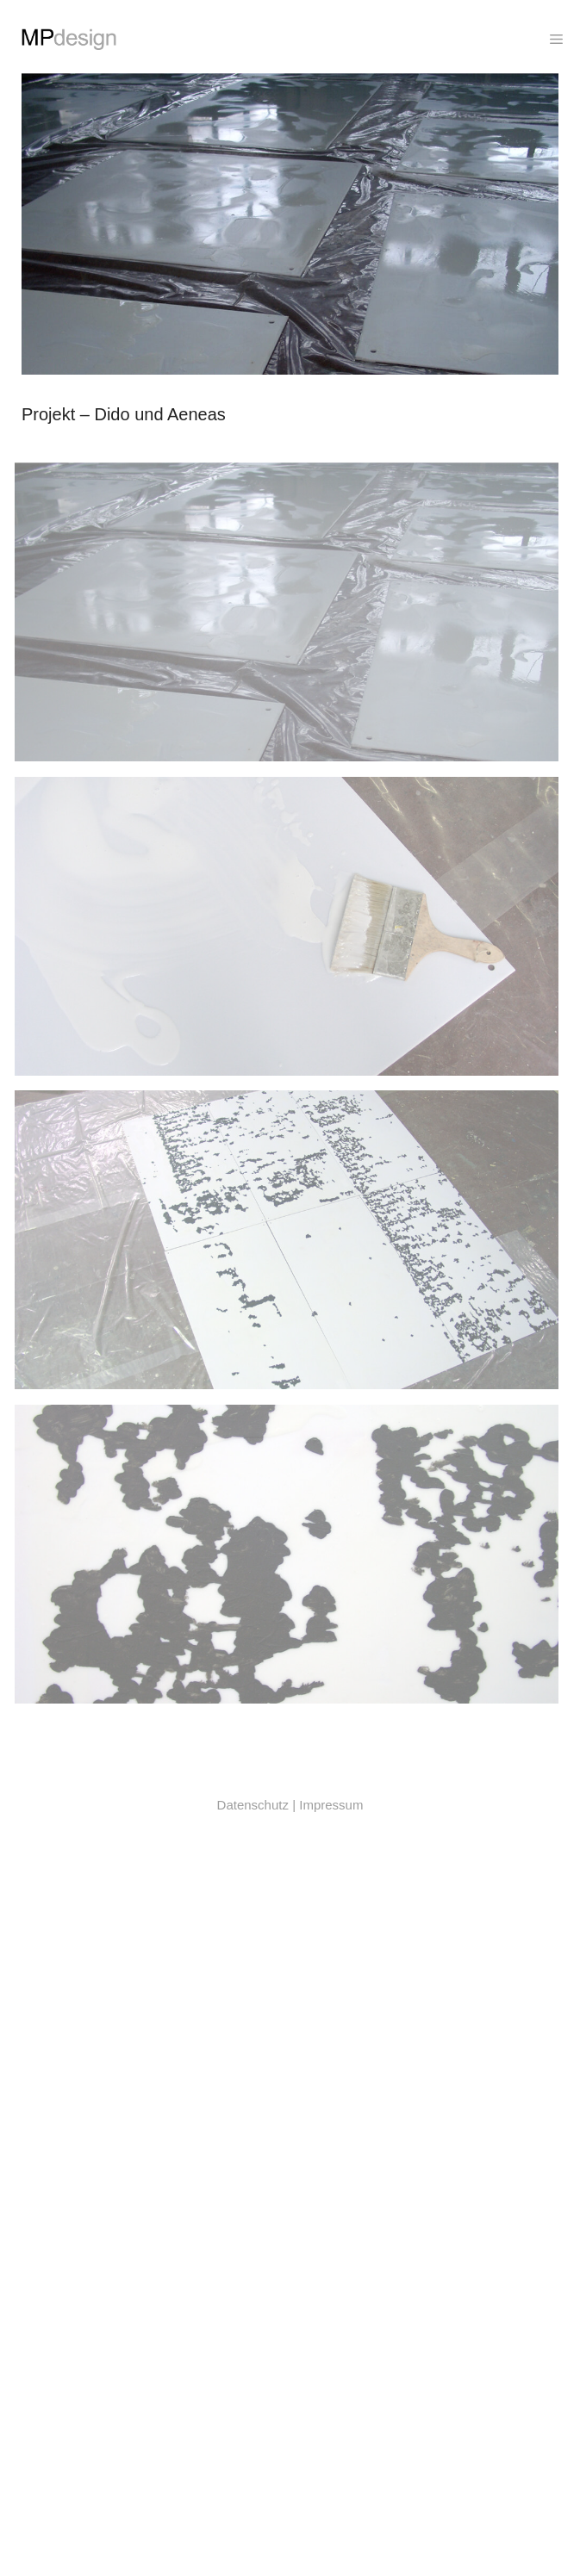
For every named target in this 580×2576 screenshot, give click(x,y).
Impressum (331, 1804)
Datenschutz (253, 1804)
